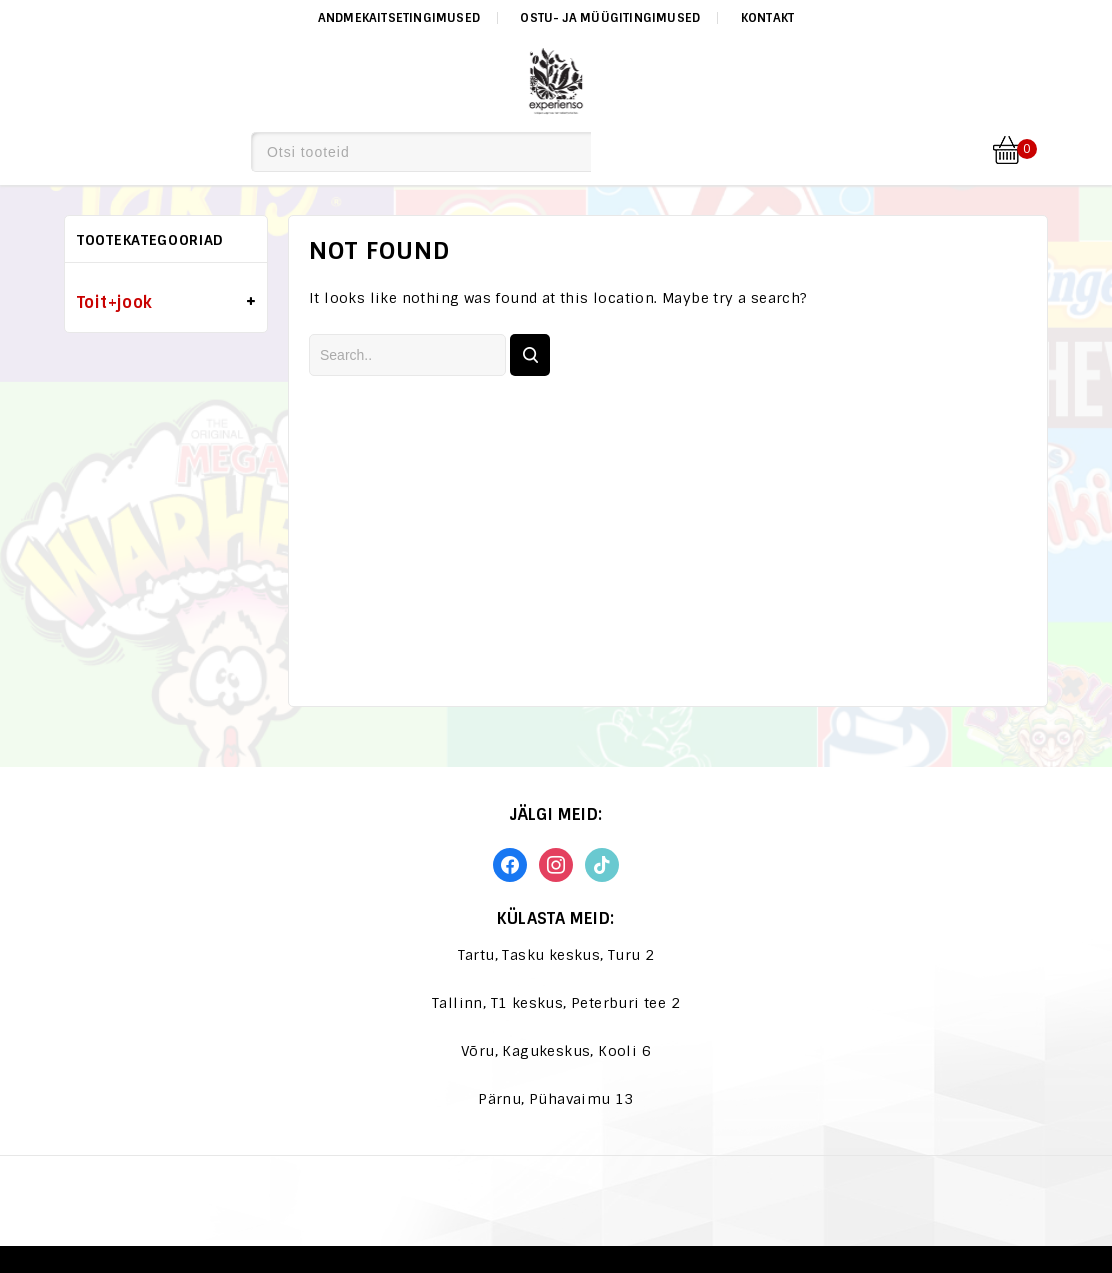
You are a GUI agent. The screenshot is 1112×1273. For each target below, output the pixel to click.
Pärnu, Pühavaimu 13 (556, 1099)
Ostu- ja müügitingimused (610, 18)
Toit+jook (115, 302)
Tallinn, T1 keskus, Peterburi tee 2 (556, 1003)
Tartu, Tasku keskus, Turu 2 (556, 955)
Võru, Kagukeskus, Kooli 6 (556, 1051)
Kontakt (767, 18)
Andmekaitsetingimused (399, 18)
